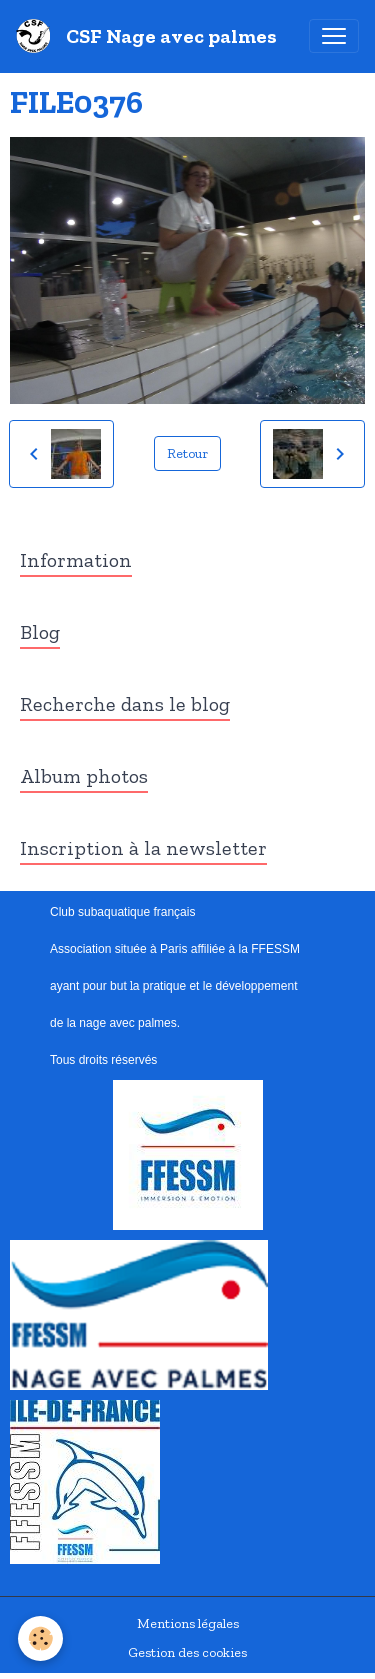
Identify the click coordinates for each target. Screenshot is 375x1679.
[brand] (150, 36)
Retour (187, 453)
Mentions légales (188, 1623)
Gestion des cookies (187, 1652)
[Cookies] (40, 1638)
